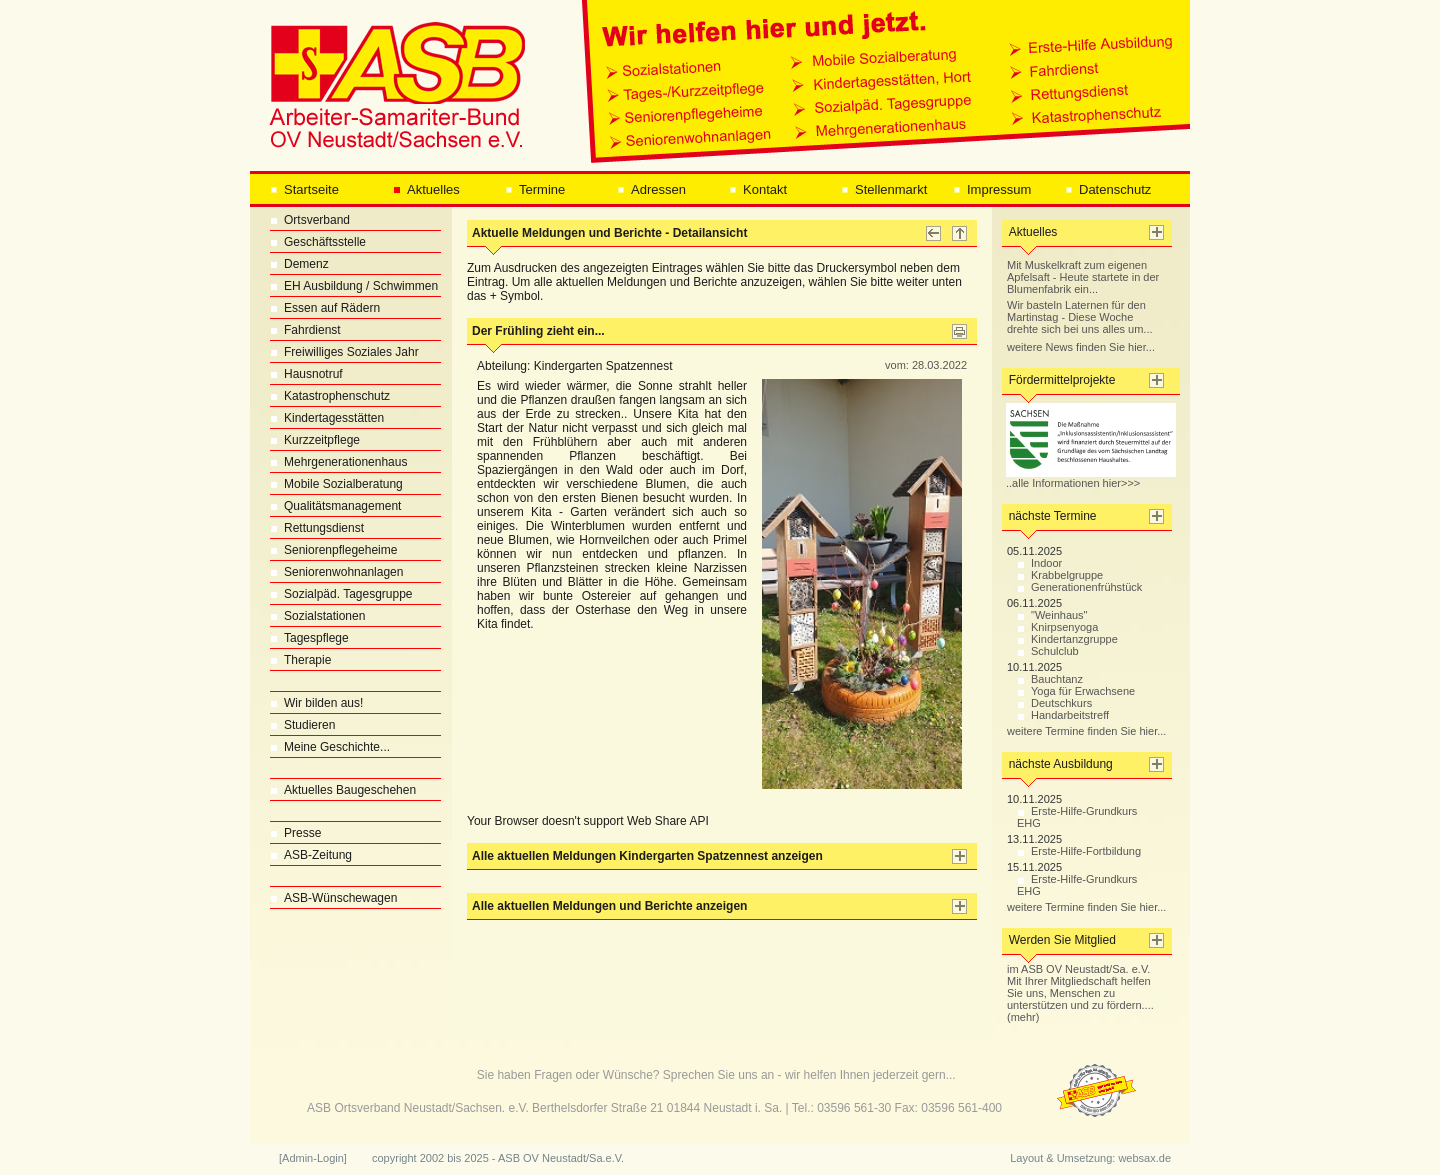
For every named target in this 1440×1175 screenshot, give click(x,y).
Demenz (299, 264)
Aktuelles (426, 189)
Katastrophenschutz (330, 396)
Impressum (992, 189)
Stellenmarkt (884, 189)
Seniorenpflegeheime (333, 550)
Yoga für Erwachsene (1076, 691)
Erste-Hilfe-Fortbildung (1079, 851)
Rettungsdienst (317, 528)
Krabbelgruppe (1060, 575)
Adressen (651, 189)
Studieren (302, 725)
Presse (295, 833)
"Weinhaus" (1052, 615)
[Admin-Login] (313, 1158)
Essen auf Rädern (325, 308)
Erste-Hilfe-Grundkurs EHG (1077, 817)
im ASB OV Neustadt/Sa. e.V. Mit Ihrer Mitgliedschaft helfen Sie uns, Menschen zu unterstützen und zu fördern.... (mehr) (1080, 993)
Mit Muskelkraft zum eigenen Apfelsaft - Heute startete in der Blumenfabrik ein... (1083, 277)
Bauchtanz (1050, 679)
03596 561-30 (854, 1108)
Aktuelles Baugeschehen (343, 790)
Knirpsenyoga (1057, 627)
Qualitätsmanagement (335, 506)
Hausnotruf (306, 374)
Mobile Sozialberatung (336, 484)
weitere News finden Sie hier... (1081, 347)
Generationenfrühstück (1079, 587)
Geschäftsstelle (318, 242)
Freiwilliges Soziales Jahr (344, 352)
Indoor (1039, 563)
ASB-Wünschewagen (333, 898)
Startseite (304, 189)
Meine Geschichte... (330, 747)
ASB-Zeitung (311, 855)
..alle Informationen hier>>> (1091, 478)
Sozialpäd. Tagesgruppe (341, 594)
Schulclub (1048, 651)
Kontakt (758, 189)
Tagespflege (309, 638)
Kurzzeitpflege (315, 440)
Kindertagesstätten (327, 418)
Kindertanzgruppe (1067, 639)
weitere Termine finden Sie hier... (1086, 731)
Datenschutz (1108, 189)
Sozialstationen (317, 616)
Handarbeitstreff (1063, 715)
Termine (535, 189)
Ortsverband (310, 220)
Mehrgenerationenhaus (338, 462)
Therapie (300, 660)
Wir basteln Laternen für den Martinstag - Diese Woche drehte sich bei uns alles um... (1080, 317)
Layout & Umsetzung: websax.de (1090, 1158)
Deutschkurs (1054, 703)
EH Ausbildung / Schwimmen (354, 286)
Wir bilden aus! (316, 703)
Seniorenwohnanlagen (336, 572)
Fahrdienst (305, 330)
